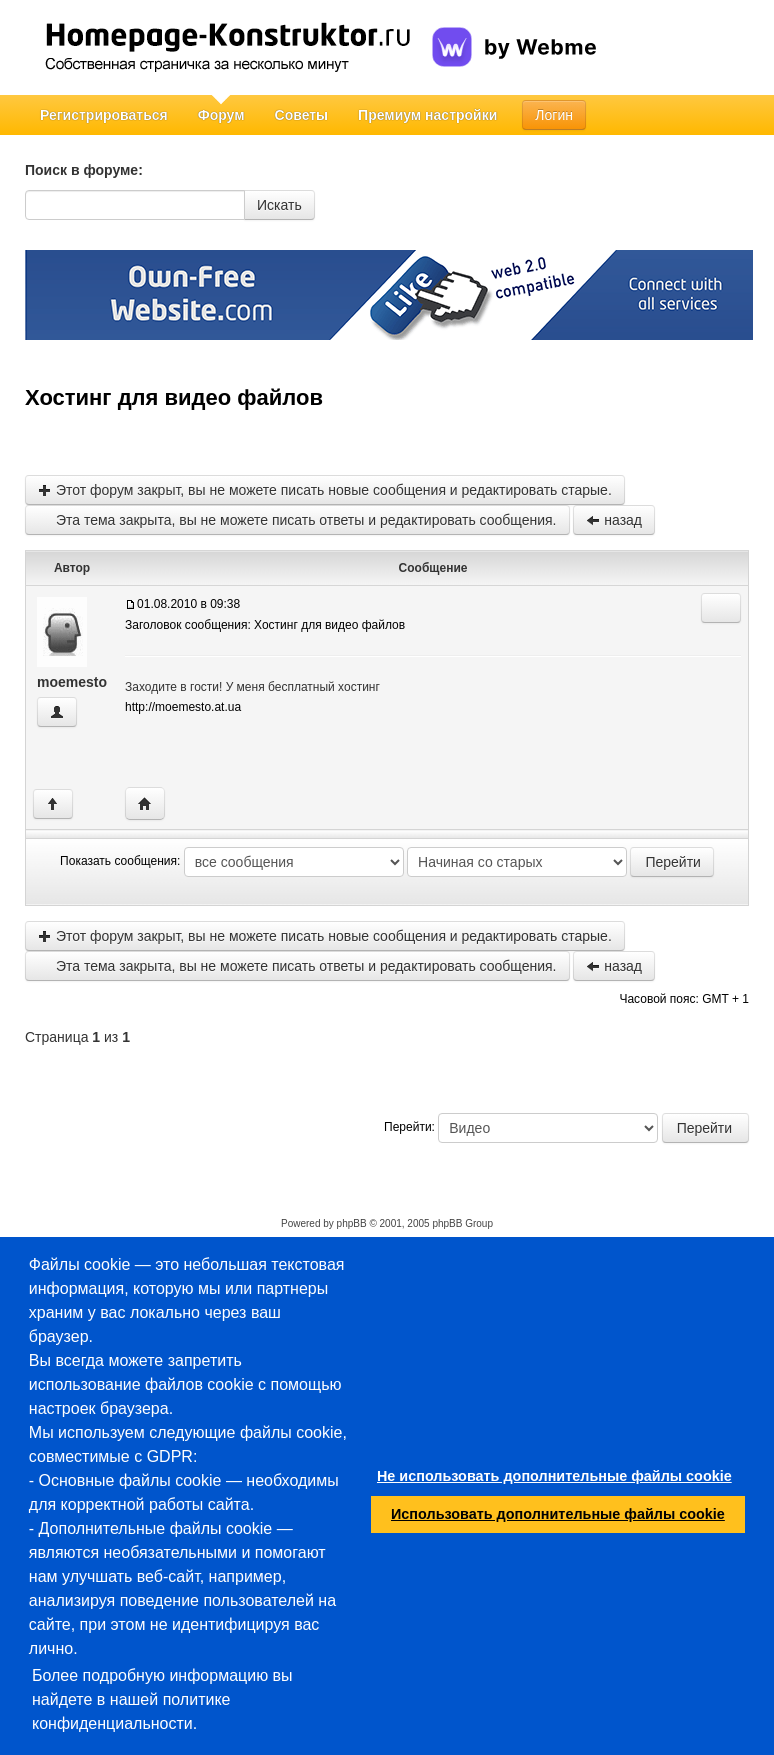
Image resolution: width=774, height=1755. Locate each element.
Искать (279, 205)
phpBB (352, 1223)
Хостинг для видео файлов (174, 397)
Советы (302, 115)
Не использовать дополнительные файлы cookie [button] (554, 1476)
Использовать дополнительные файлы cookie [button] (558, 1514)
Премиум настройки (427, 115)
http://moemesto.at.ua (183, 707)
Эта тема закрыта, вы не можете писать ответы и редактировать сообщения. (297, 520)
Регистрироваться (104, 115)
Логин (554, 115)
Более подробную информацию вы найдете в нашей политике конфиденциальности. (162, 1699)
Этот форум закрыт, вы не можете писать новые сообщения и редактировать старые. (325, 490)
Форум (221, 115)
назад (614, 520)
